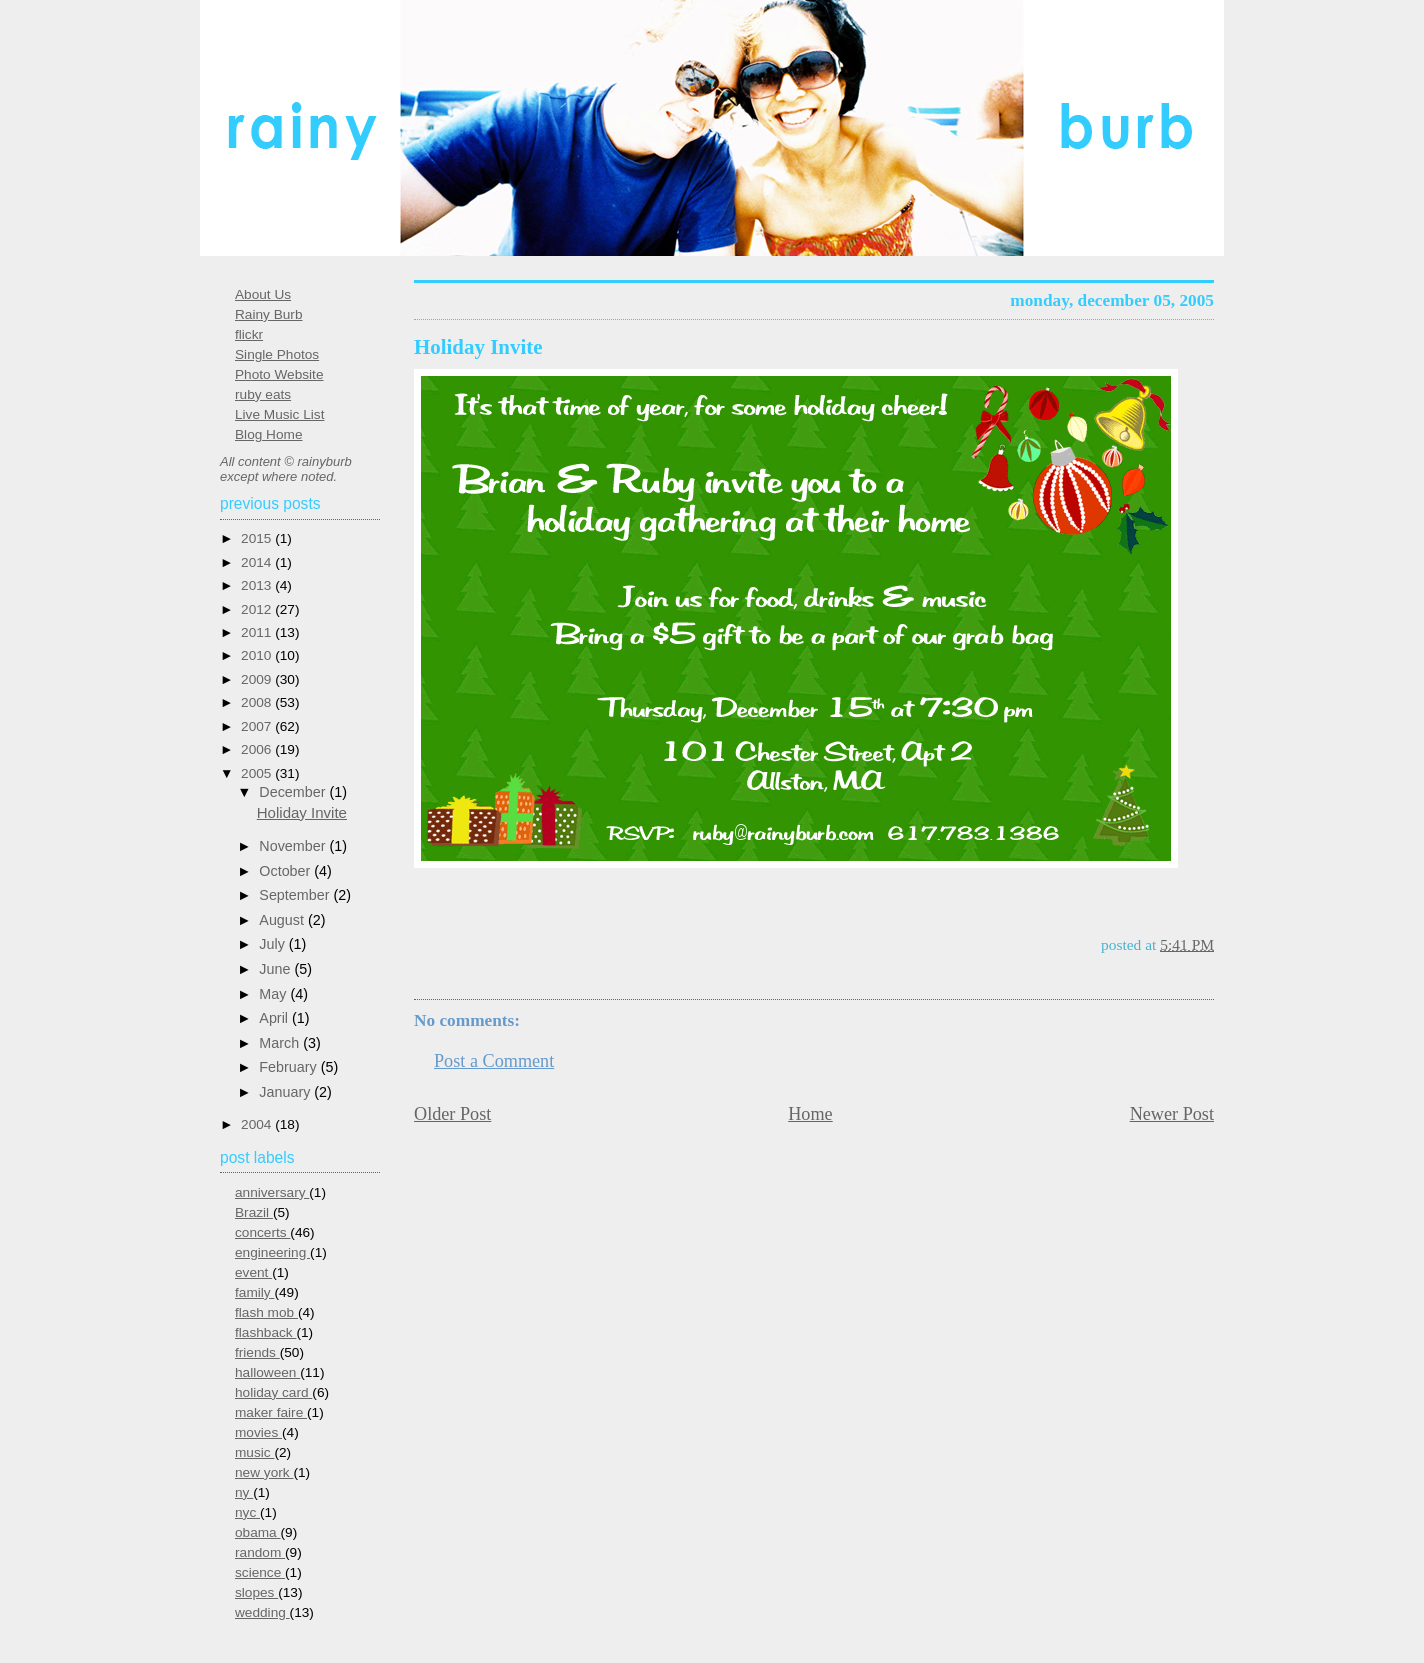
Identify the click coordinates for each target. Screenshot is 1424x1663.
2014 (258, 562)
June (276, 969)
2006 (258, 749)
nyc (247, 1512)
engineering (272, 1252)
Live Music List (279, 414)
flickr (249, 334)
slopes (256, 1592)
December (294, 792)
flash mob (266, 1312)
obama (258, 1532)
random (260, 1552)
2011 (258, 632)
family (254, 1292)
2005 (258, 773)
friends (257, 1352)
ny (244, 1492)
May (274, 994)
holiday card (273, 1392)
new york (264, 1472)
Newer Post (1172, 1114)
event (253, 1272)
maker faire (271, 1412)
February (289, 1067)
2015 (258, 538)
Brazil (254, 1212)
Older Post (452, 1114)
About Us (263, 294)
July (273, 944)
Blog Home (268, 434)
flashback (265, 1332)
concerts (262, 1232)
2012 (258, 609)
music (254, 1452)
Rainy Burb (268, 314)
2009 (258, 679)
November (294, 846)
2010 (258, 655)
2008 (258, 702)
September (296, 895)
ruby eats (263, 394)
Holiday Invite (478, 347)
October (286, 871)
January (286, 1092)
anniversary (272, 1192)
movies (258, 1432)
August (283, 920)
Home (810, 1114)
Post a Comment (494, 1061)
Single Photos (277, 354)
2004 (258, 1124)
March (281, 1043)
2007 (258, 726)
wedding (262, 1612)
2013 (258, 585)
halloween (267, 1372)
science (260, 1572)
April (275, 1018)
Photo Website (279, 374)
